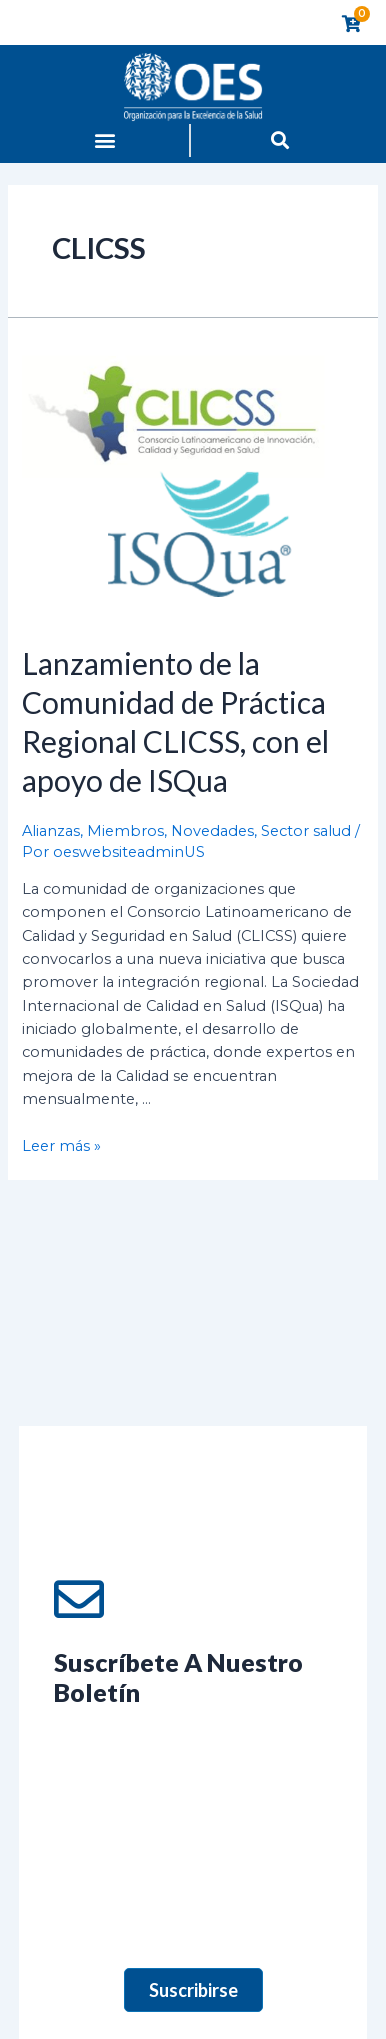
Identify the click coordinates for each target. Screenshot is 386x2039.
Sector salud (306, 831)
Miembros (125, 831)
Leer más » (61, 1146)
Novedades (212, 831)
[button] (104, 140)
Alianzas (51, 831)
